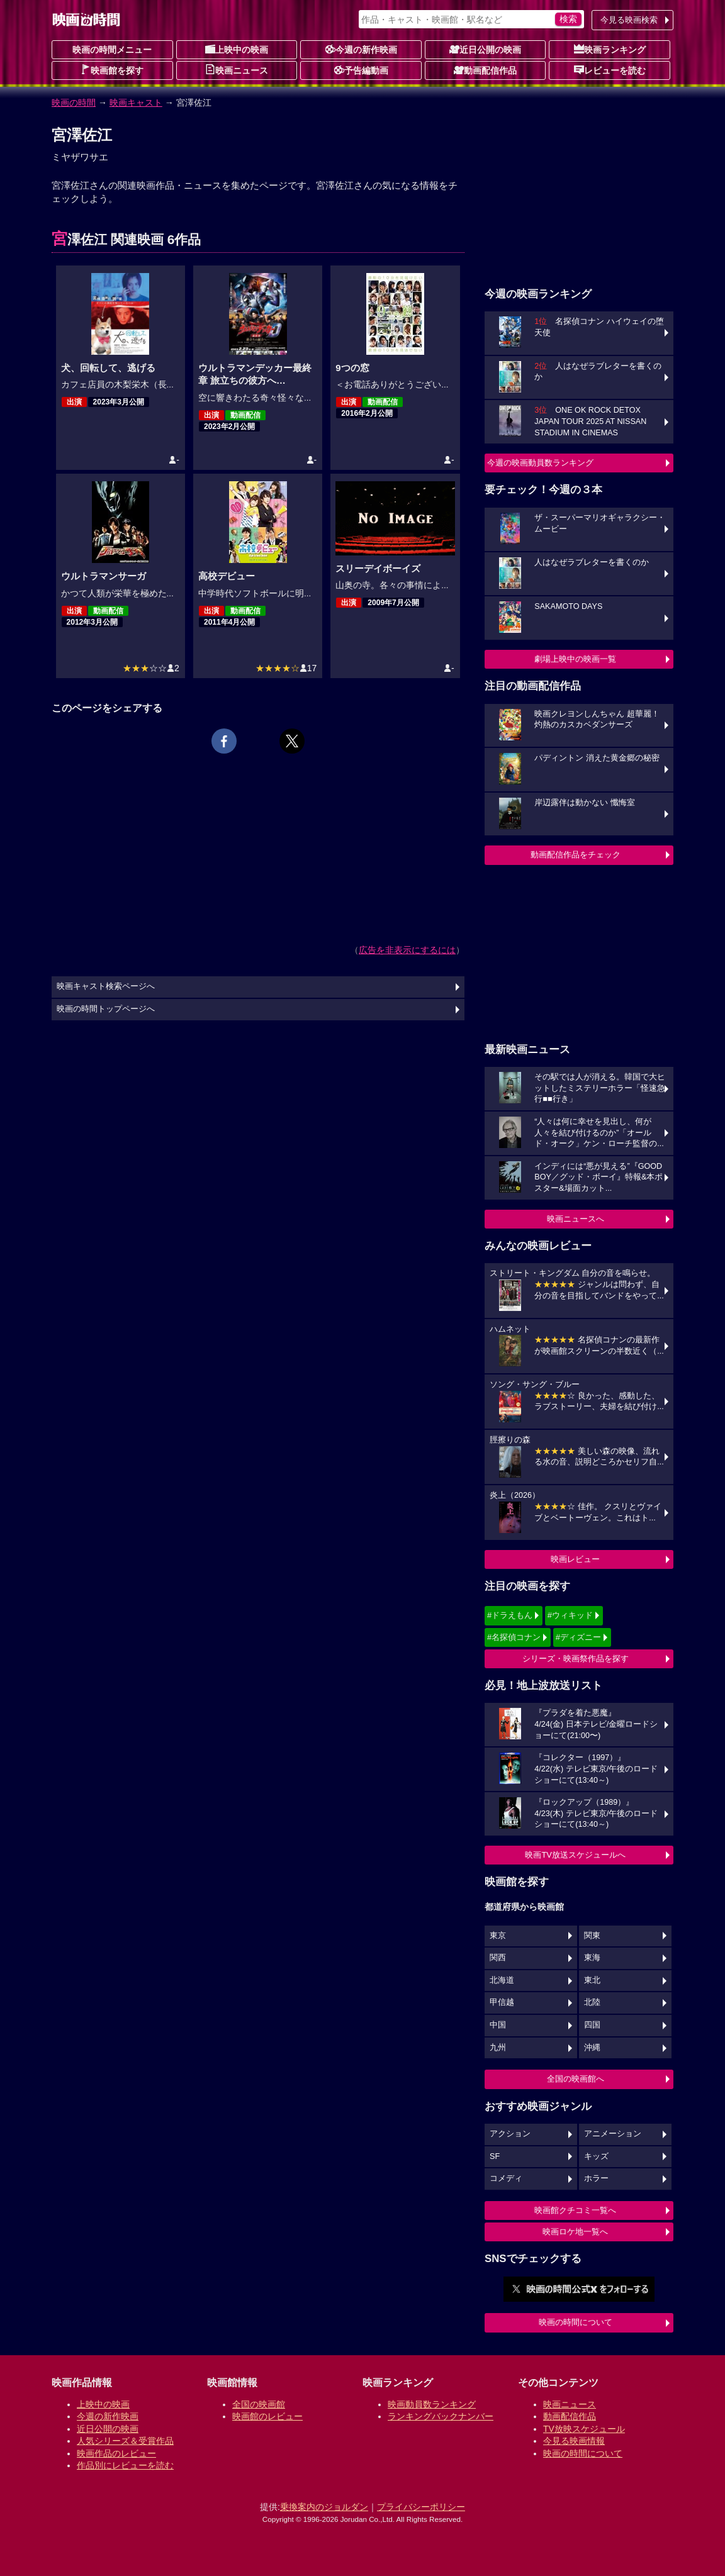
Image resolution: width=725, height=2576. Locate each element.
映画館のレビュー (267, 2416)
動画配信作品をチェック (576, 854)
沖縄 (592, 2047)
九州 (498, 2047)
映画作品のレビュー (116, 2453)
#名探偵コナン (514, 1637)
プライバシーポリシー (421, 2507)
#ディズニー (578, 1637)
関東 (592, 1935)
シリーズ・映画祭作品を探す (575, 1658)
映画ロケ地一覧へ (575, 2231)
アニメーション (612, 2133)
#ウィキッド (570, 1615)
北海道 (502, 1980)
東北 (592, 1980)
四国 (592, 2025)
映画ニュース (236, 69)
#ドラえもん (509, 1615)
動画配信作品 (485, 69)
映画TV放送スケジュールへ (575, 1855)
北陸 (592, 2002)
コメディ (506, 2178)
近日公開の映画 (485, 49)
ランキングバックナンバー (440, 2416)
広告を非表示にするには (407, 950)
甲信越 (502, 2002)
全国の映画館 (258, 2404)
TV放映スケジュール (584, 2429)
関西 (498, 1957)
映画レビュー (575, 1559)
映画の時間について (575, 2322)
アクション (510, 2133)
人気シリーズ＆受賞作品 (125, 2441)
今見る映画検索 (629, 20)
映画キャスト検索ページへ (106, 986)
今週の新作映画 (361, 49)
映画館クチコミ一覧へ (575, 2210)
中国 (498, 2025)
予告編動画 (361, 69)
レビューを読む (610, 69)
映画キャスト (136, 103)
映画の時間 (74, 103)
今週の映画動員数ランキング (540, 462)
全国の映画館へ (575, 2078)
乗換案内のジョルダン (324, 2507)
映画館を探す (112, 69)
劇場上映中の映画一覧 (575, 659)
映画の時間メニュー (112, 50)
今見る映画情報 (574, 2441)
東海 (592, 1957)
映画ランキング (610, 49)
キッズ (596, 2156)
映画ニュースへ (575, 1219)
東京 (498, 1935)
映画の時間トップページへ (106, 1009)
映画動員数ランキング (432, 2404)
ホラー (596, 2178)
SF (495, 2156)
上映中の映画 (236, 49)
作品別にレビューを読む (125, 2465)
